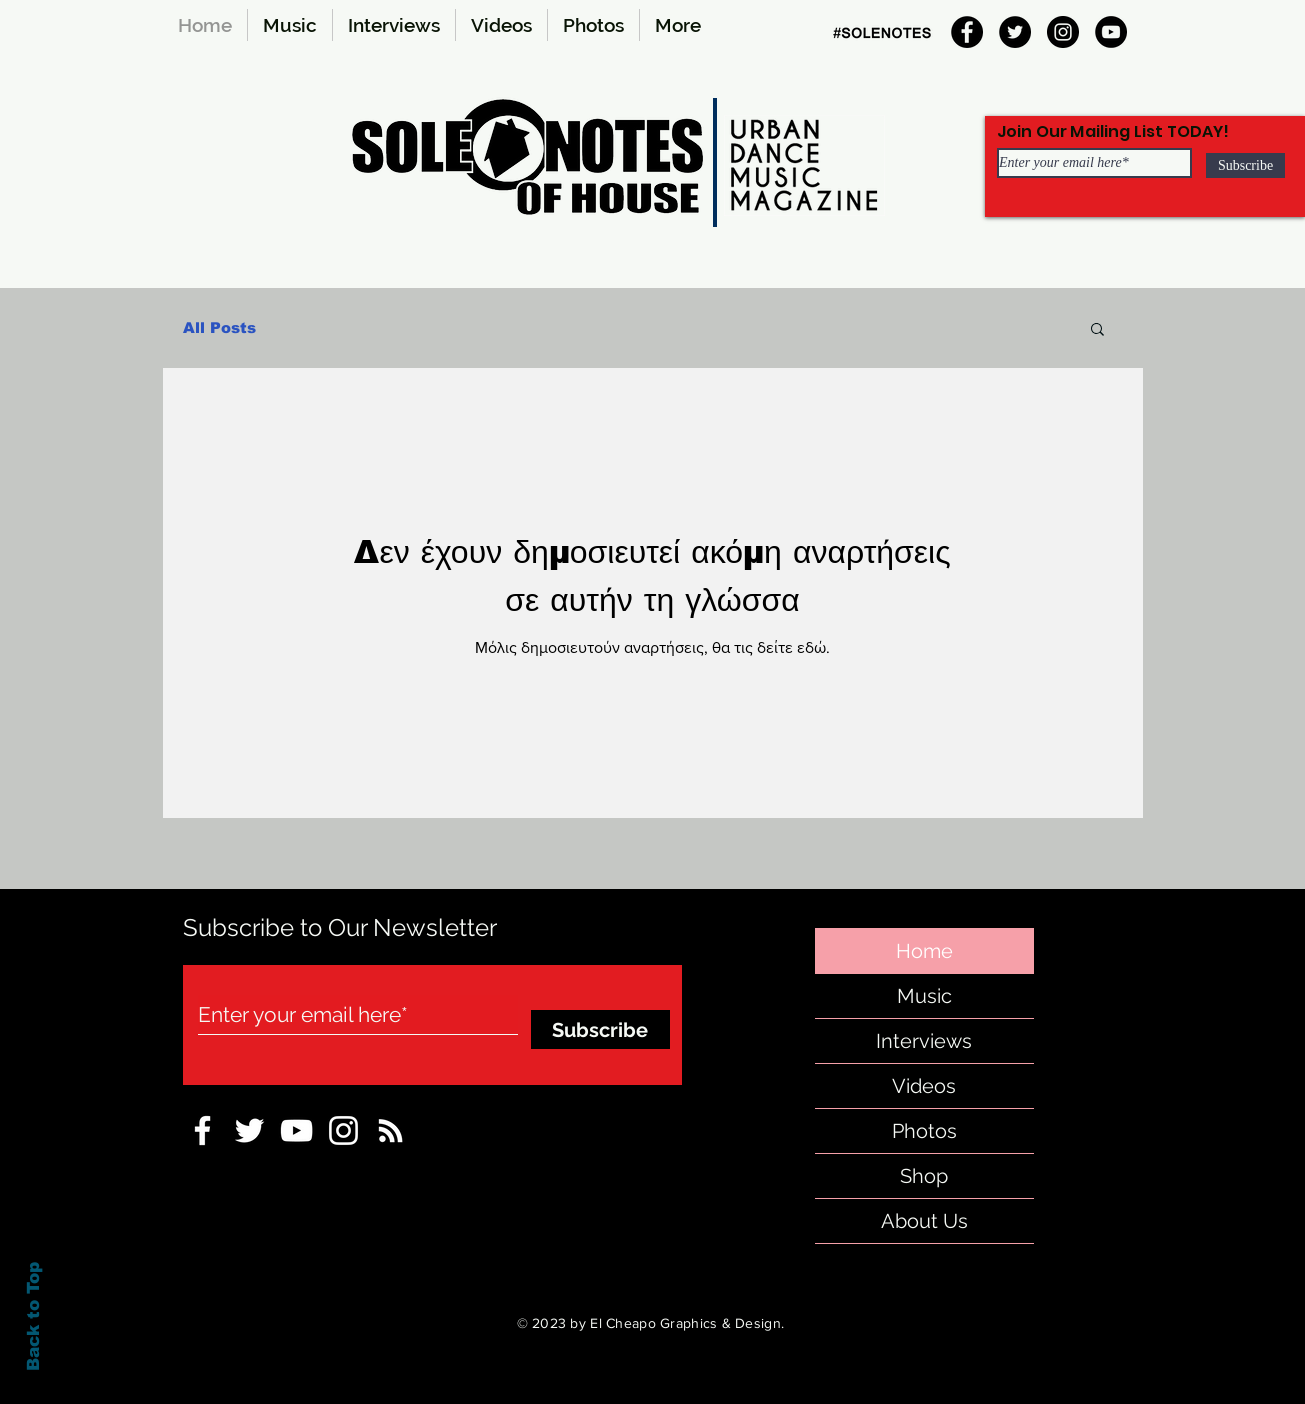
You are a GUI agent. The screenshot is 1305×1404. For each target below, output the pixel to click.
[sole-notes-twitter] (249, 1130)
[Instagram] (1063, 32)
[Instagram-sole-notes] (343, 1130)
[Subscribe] (1245, 165)
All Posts (219, 327)
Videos (924, 1086)
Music (924, 996)
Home (924, 951)
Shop (924, 1176)
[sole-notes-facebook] (296, 1130)
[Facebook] (967, 32)
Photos (924, 1131)
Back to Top (33, 1316)
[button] (1097, 330)
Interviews (924, 1041)
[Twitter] (1015, 32)
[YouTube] (1111, 32)
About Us (924, 1221)
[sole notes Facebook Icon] (202, 1130)
